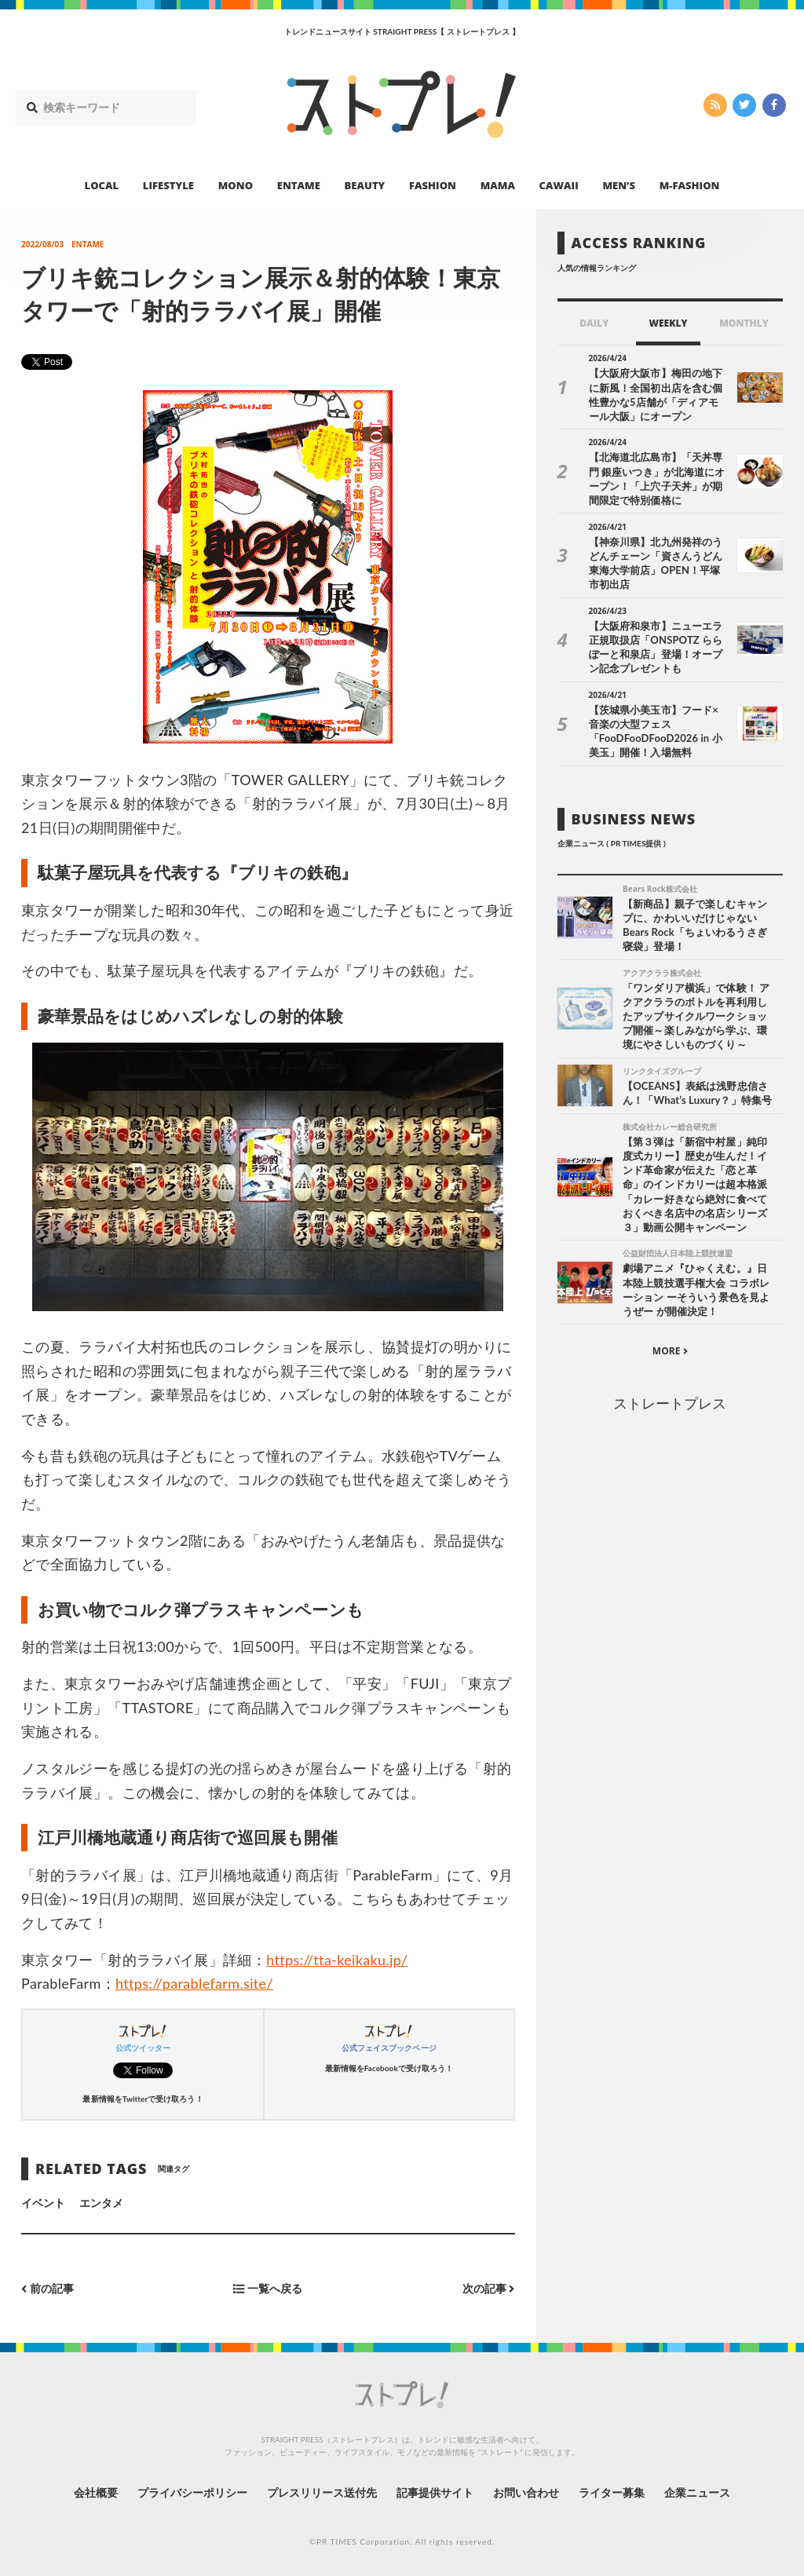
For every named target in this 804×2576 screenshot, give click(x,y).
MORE (670, 1350)
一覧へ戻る (267, 2289)
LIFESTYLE (168, 185)
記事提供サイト (435, 2492)
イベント (43, 2202)
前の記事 (47, 2289)
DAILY (593, 323)
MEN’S (618, 185)
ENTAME (298, 185)
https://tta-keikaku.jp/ (336, 1959)
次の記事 (488, 2289)
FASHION (432, 185)
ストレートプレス (669, 1403)
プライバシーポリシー (192, 2492)
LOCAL (102, 185)
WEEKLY (668, 323)
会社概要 (96, 2492)
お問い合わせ (526, 2492)
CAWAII (559, 185)
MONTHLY (744, 323)
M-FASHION (690, 185)
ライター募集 (612, 2492)
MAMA (498, 185)
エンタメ (101, 2202)
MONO (235, 185)
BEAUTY (365, 185)
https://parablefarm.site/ (194, 1983)
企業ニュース (697, 2492)
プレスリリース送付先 (322, 2492)
